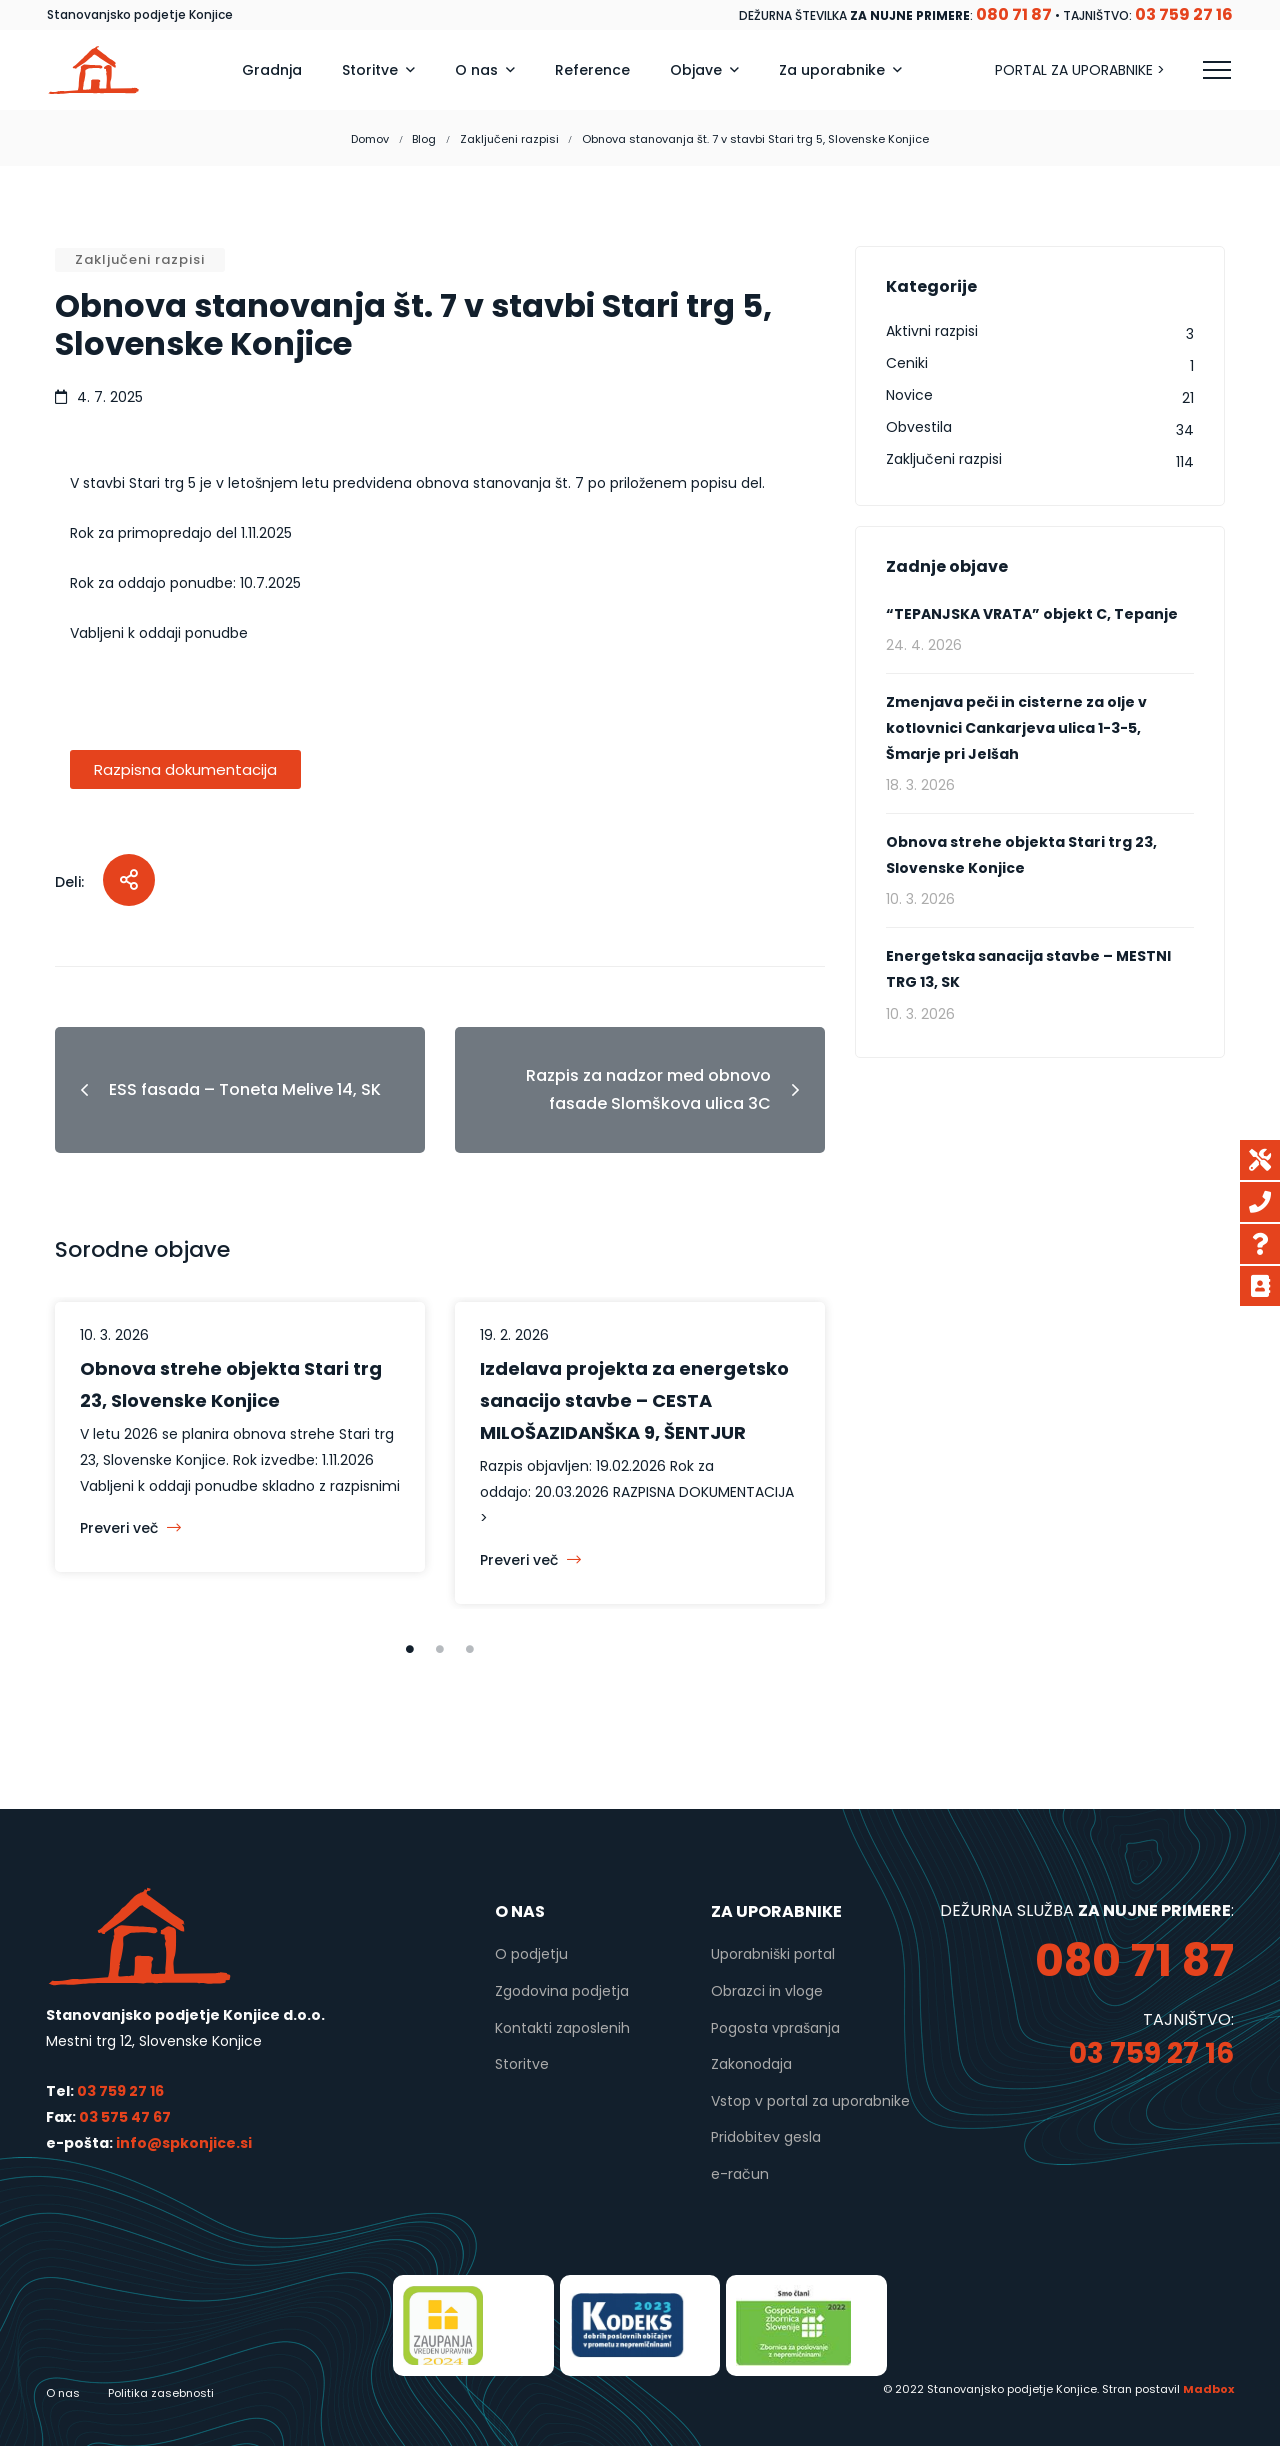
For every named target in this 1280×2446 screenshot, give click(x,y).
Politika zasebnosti (161, 2393)
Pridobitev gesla (766, 2137)
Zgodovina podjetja (562, 1991)
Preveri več (130, 1528)
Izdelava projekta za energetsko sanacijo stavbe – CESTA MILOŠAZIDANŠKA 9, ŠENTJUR (634, 1400)
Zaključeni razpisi (509, 139)
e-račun (740, 2174)
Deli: (69, 882)
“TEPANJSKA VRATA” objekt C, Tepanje (1032, 614)
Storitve (522, 2064)
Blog (424, 139)
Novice (909, 395)
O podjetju (531, 1954)
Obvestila (919, 427)
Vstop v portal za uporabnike (810, 2101)
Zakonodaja (751, 2064)
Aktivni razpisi (932, 331)
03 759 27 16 (120, 2091)
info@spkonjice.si (182, 2143)
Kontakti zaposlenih (562, 2028)
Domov (370, 139)
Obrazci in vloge (767, 1991)
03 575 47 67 (125, 2117)
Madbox (1208, 2389)
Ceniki (907, 363)
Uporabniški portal (773, 1954)
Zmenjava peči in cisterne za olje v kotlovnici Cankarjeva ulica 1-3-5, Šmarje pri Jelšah (1016, 728)
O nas (63, 2393)
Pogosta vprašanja (775, 2028)
